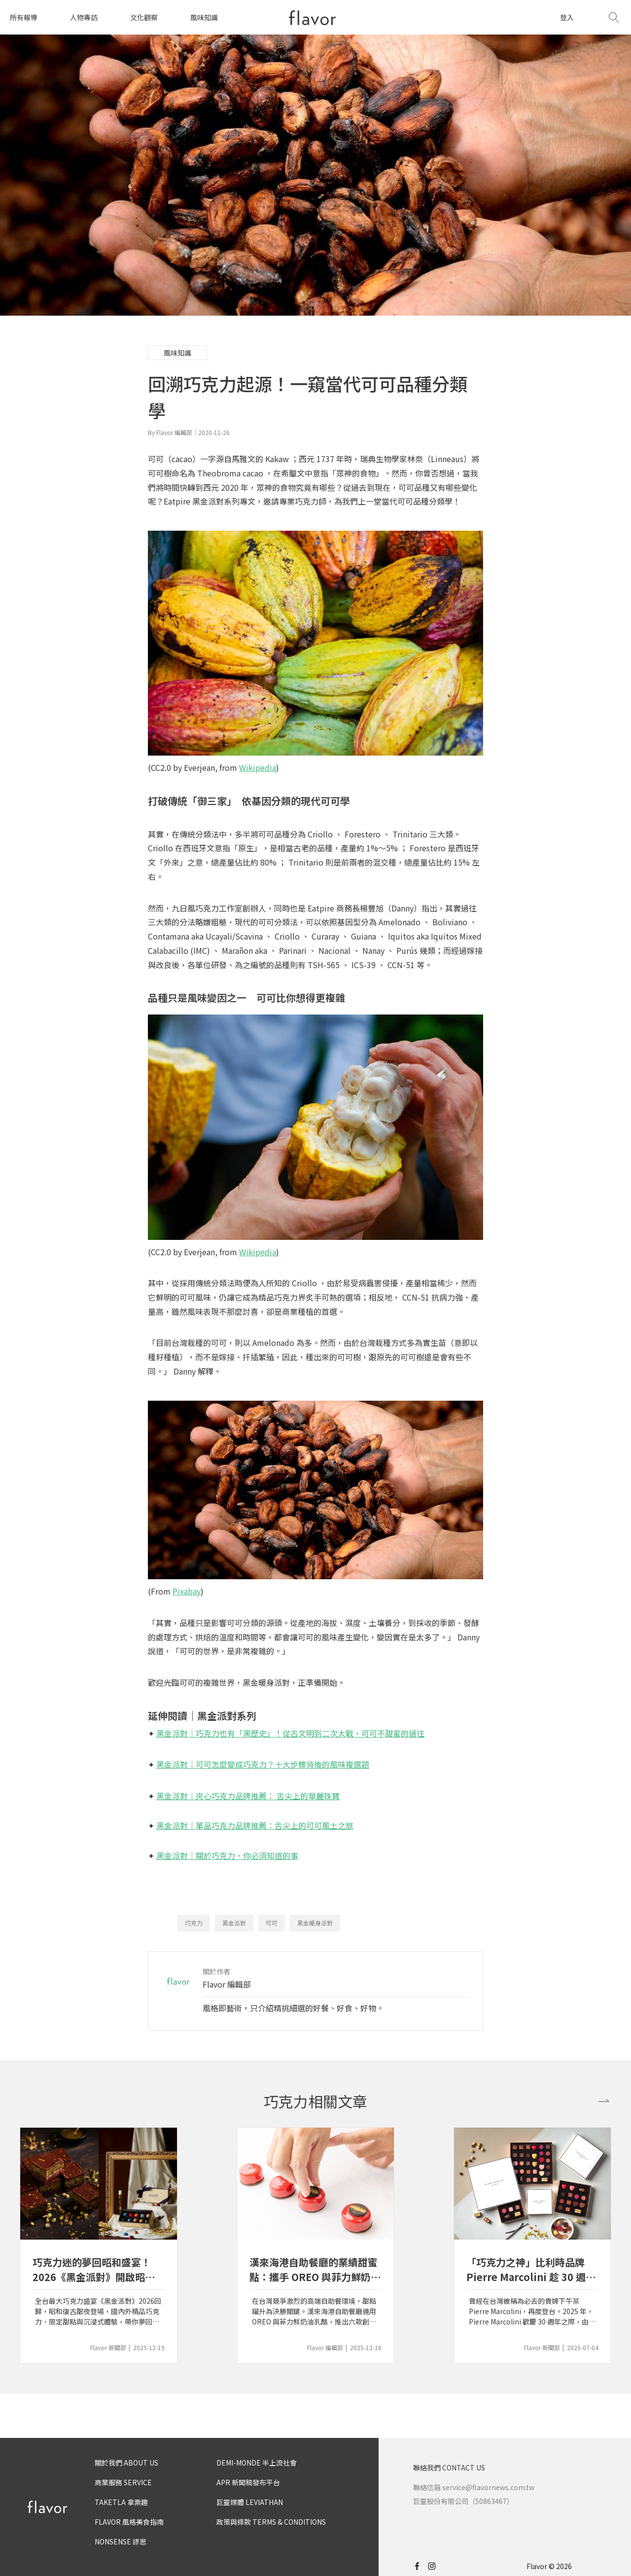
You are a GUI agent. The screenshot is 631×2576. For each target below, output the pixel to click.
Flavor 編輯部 (227, 1984)
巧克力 (194, 1923)
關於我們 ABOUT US (126, 2462)
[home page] (312, 17)
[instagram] (436, 2566)
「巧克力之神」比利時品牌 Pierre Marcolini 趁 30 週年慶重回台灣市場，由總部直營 (531, 2270)
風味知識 (204, 17)
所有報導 (23, 17)
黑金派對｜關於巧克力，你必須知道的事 (227, 1855)
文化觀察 (144, 17)
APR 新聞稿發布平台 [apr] (248, 2482)
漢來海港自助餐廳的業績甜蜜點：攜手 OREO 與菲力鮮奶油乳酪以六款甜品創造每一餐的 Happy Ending (315, 2270)
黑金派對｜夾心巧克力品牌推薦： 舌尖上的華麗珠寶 (248, 1796)
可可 (272, 1923)
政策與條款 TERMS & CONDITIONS (271, 2522)
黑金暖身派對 (315, 1923)
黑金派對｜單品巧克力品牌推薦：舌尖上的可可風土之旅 (254, 1825)
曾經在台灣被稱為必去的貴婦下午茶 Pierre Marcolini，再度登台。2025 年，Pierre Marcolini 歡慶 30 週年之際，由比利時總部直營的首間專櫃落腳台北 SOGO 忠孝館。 (532, 2311)
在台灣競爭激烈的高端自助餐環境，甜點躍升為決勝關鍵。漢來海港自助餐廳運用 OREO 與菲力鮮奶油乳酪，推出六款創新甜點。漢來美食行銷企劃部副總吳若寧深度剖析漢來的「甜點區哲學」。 (314, 2311)
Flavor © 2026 (549, 2566)
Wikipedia (257, 767)
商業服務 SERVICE (123, 2482)
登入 (567, 17)
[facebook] (419, 2566)
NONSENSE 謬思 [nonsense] (120, 2541)
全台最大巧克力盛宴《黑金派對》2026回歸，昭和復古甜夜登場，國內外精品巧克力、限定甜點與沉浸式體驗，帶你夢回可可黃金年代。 (98, 2311)
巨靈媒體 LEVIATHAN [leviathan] (249, 2502)
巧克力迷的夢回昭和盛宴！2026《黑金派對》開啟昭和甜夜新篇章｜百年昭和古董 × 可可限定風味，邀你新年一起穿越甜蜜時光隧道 (99, 2270)
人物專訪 (84, 17)
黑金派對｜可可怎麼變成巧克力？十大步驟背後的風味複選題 (262, 1764)
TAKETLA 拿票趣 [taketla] (121, 2502)
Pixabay (187, 1591)
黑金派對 (234, 1923)
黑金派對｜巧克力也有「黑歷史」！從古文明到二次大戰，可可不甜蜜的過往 (290, 1733)
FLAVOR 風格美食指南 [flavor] (129, 2522)
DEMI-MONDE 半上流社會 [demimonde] (256, 2462)
